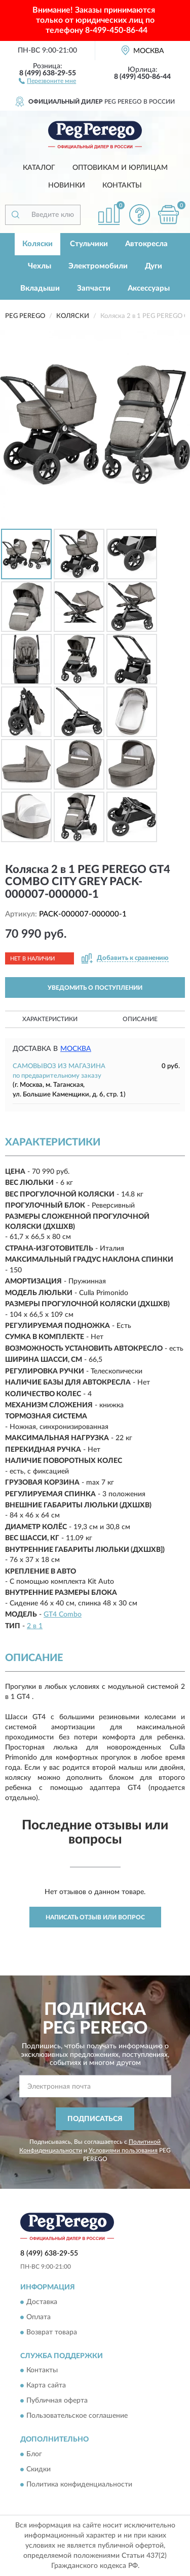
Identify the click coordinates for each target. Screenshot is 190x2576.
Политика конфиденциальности (79, 2484)
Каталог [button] (39, 167)
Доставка (41, 2302)
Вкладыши (40, 288)
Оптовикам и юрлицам (120, 167)
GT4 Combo (63, 1614)
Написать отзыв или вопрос (95, 1917)
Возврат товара (51, 2332)
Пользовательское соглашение (77, 2416)
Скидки (38, 2469)
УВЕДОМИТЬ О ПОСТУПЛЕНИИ (95, 988)
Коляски (37, 244)
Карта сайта (46, 2385)
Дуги (153, 266)
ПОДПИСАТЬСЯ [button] (95, 2119)
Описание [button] (140, 1019)
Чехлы (39, 266)
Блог (34, 2454)
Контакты (122, 185)
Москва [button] (75, 1048)
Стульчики (89, 244)
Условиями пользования (123, 2150)
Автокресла (146, 244)
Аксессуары (149, 288)
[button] (47, 80)
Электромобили (98, 266)
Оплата (38, 2317)
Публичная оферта (57, 2401)
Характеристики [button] (50, 1019)
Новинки (66, 185)
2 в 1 (35, 1626)
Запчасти (93, 288)
